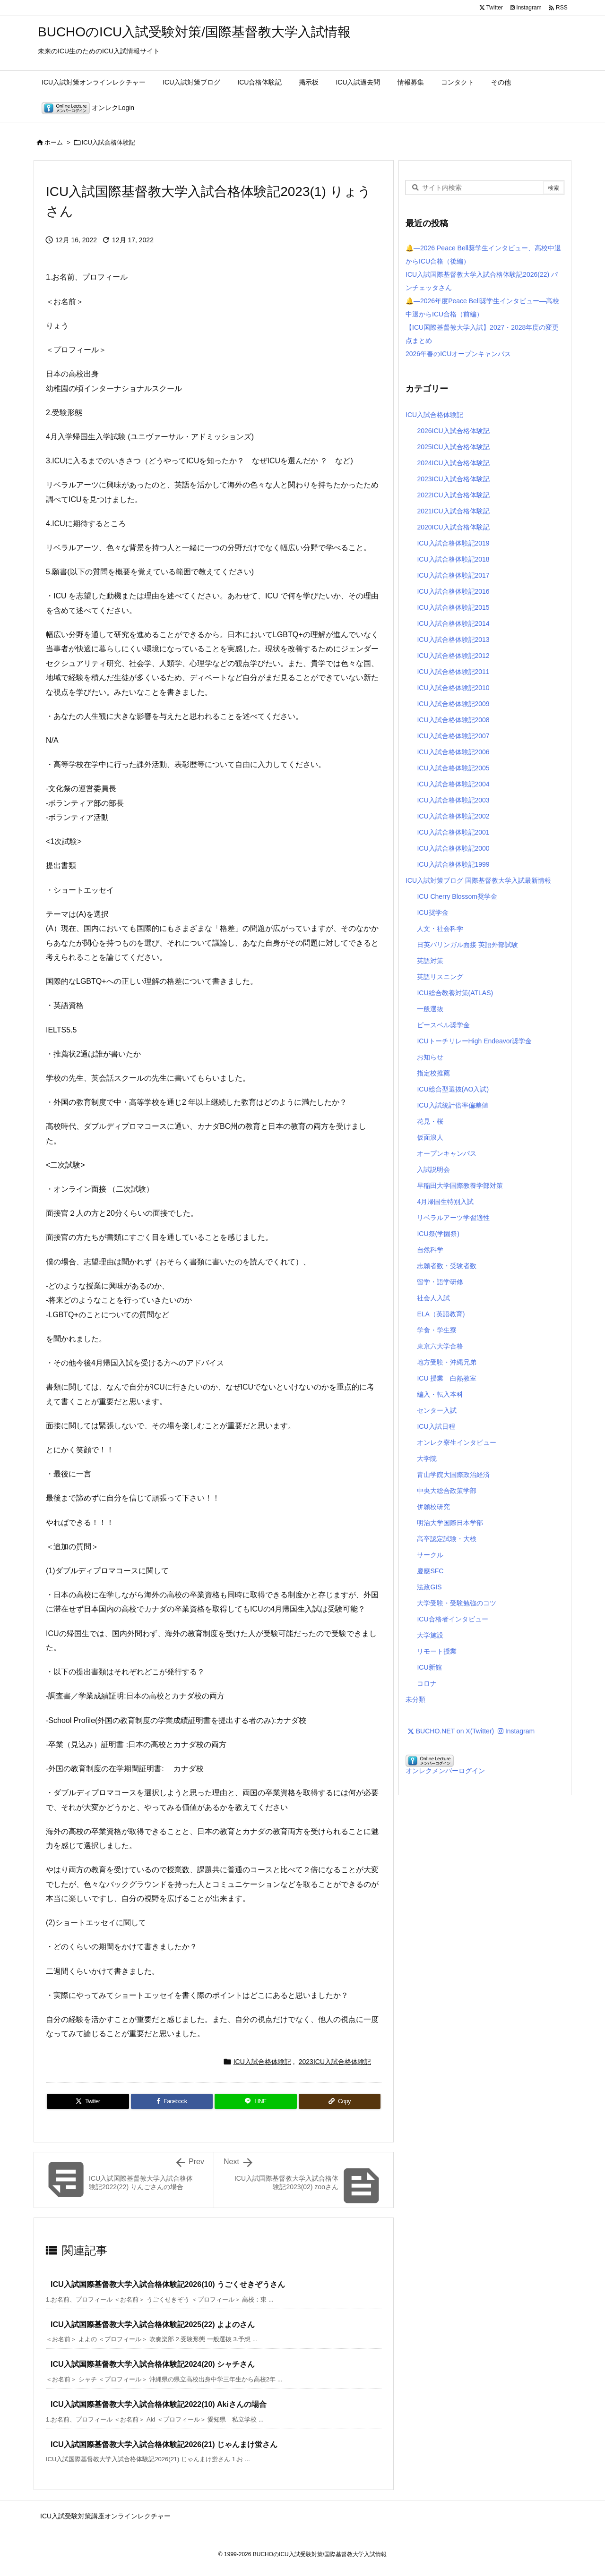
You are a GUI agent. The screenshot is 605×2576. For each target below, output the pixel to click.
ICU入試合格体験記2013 (453, 639)
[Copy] (340, 2101)
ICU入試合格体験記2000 (453, 848)
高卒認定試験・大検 (446, 1539)
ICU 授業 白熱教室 (446, 1378)
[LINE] (256, 2101)
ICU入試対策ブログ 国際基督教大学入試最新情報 (478, 880)
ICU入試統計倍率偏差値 (452, 1105)
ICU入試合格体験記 (108, 142)
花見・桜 (430, 1121)
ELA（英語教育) (441, 1314)
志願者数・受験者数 (446, 1266)
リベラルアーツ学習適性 (453, 1217)
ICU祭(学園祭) (438, 1233)
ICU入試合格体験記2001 (453, 832)
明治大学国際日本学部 (450, 1523)
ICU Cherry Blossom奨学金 (457, 896)
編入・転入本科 (440, 1394)
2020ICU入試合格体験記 (453, 527)
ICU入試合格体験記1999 (453, 864)
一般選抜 (430, 1009)
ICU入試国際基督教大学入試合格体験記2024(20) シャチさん (153, 2364)
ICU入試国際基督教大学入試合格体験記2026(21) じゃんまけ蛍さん (164, 2444)
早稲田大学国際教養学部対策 (460, 1185)
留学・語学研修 (440, 1282)
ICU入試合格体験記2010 (453, 687)
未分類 (415, 1699)
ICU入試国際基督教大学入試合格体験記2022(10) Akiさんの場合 (159, 2404)
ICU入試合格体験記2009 (453, 704)
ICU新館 (429, 1667)
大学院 (427, 1458)
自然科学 (430, 1250)
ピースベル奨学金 (443, 1025)
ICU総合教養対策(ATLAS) (455, 993)
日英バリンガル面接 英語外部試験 (467, 944)
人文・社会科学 (440, 928)
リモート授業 (437, 1651)
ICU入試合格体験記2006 (453, 752)
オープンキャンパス (446, 1153)
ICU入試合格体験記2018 (453, 559)
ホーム (53, 142)
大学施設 (430, 1635)
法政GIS (429, 1587)
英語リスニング (440, 977)
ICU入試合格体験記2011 (453, 671)
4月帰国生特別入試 (445, 1201)
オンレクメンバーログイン (445, 1770)
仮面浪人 (430, 1137)
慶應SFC (430, 1571)
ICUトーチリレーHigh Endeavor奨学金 (474, 1041)
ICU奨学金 (432, 912)
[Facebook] (172, 2101)
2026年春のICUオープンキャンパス (458, 354)
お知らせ (430, 1057)
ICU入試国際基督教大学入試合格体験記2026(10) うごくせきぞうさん (168, 2284)
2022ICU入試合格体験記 (453, 495)
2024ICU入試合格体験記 (453, 463)
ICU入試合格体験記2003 (453, 800)
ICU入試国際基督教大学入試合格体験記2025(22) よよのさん (153, 2324)
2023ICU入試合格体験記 (335, 2061)
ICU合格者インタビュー (452, 1619)
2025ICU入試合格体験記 (453, 447)
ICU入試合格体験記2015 (453, 607)
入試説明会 (433, 1169)
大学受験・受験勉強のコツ (456, 1603)
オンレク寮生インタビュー (456, 1442)
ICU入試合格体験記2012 (453, 655)
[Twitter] (88, 2101)
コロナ (427, 1683)
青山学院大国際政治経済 (453, 1474)
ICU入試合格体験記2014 (453, 623)
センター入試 (437, 1410)
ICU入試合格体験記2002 (453, 816)
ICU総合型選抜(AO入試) (453, 1089)
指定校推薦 (433, 1073)
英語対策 (430, 960)
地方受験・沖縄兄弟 (446, 1362)
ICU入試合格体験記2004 (453, 784)
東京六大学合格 (440, 1346)
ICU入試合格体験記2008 (453, 720)
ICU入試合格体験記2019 (453, 543)
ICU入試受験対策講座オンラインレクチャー (105, 2516)
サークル (430, 1555)
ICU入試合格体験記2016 (453, 591)
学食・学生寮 (437, 1330)
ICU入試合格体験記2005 (453, 768)
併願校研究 (433, 1506)
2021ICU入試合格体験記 (453, 511)
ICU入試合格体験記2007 (453, 736)
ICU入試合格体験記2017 (453, 575)
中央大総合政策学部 (446, 1490)
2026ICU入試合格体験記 (453, 431)
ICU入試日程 (436, 1426)
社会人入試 (433, 1298)
